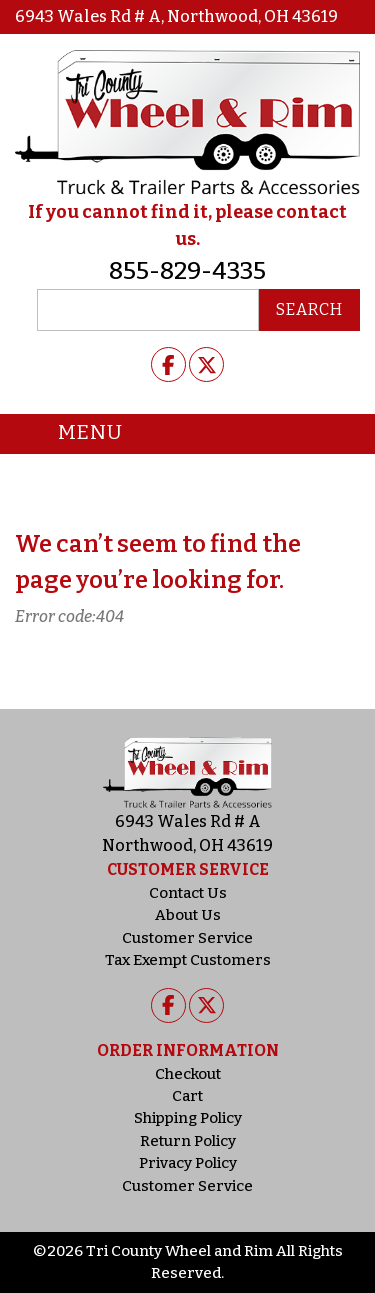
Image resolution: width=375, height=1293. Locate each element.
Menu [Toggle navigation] (75, 434)
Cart (187, 1096)
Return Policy (188, 1141)
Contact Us (188, 893)
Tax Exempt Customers (188, 960)
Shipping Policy (188, 1118)
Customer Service (187, 938)
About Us (188, 915)
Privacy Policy (188, 1163)
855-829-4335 (187, 271)
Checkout (188, 1074)
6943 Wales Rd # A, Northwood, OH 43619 (176, 16)
